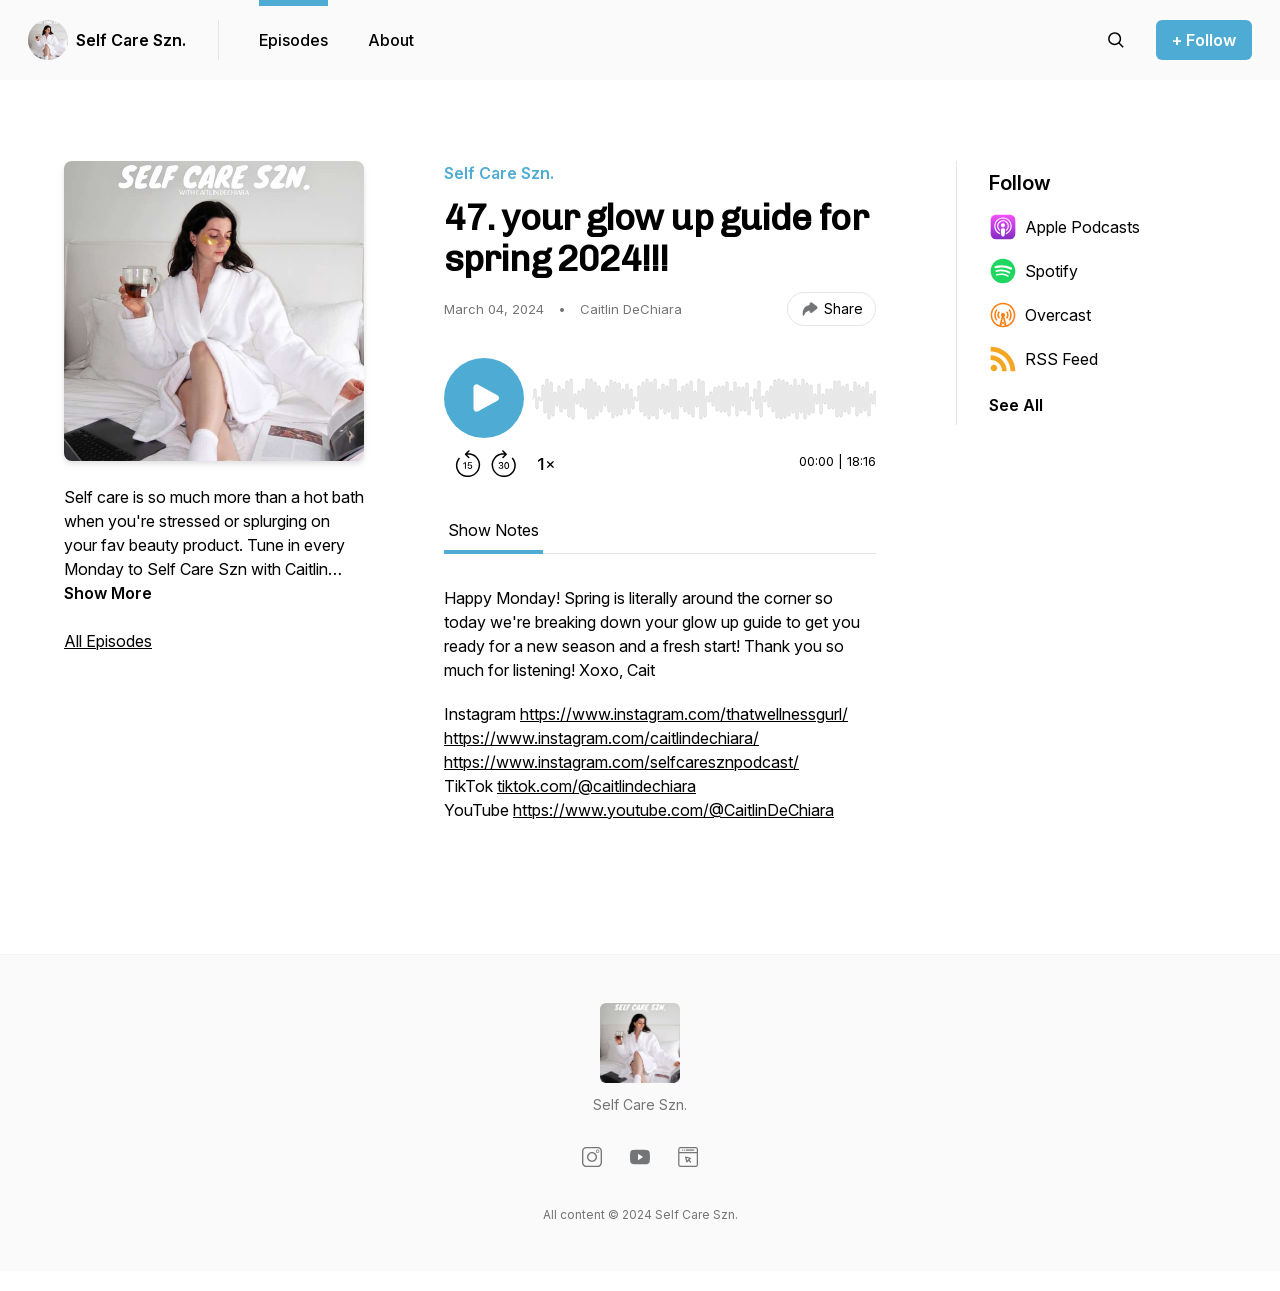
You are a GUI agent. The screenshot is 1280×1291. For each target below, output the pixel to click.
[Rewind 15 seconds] (468, 464)
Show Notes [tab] (493, 530)
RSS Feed (1043, 359)
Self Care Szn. (131, 40)
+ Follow (1204, 40)
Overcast (1040, 315)
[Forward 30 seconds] (504, 464)
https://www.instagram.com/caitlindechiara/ (601, 738)
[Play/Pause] (484, 398)
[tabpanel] (660, 714)
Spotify (1033, 271)
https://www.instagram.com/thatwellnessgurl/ (684, 714)
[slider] (704, 399)
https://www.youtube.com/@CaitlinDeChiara (673, 810)
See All (1016, 405)
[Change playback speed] (546, 464)
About (391, 40)
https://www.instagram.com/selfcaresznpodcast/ (621, 762)
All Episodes (108, 641)
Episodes (293, 40)
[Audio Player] (704, 393)
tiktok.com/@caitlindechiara (596, 786)
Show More (108, 593)
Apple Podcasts (1064, 227)
